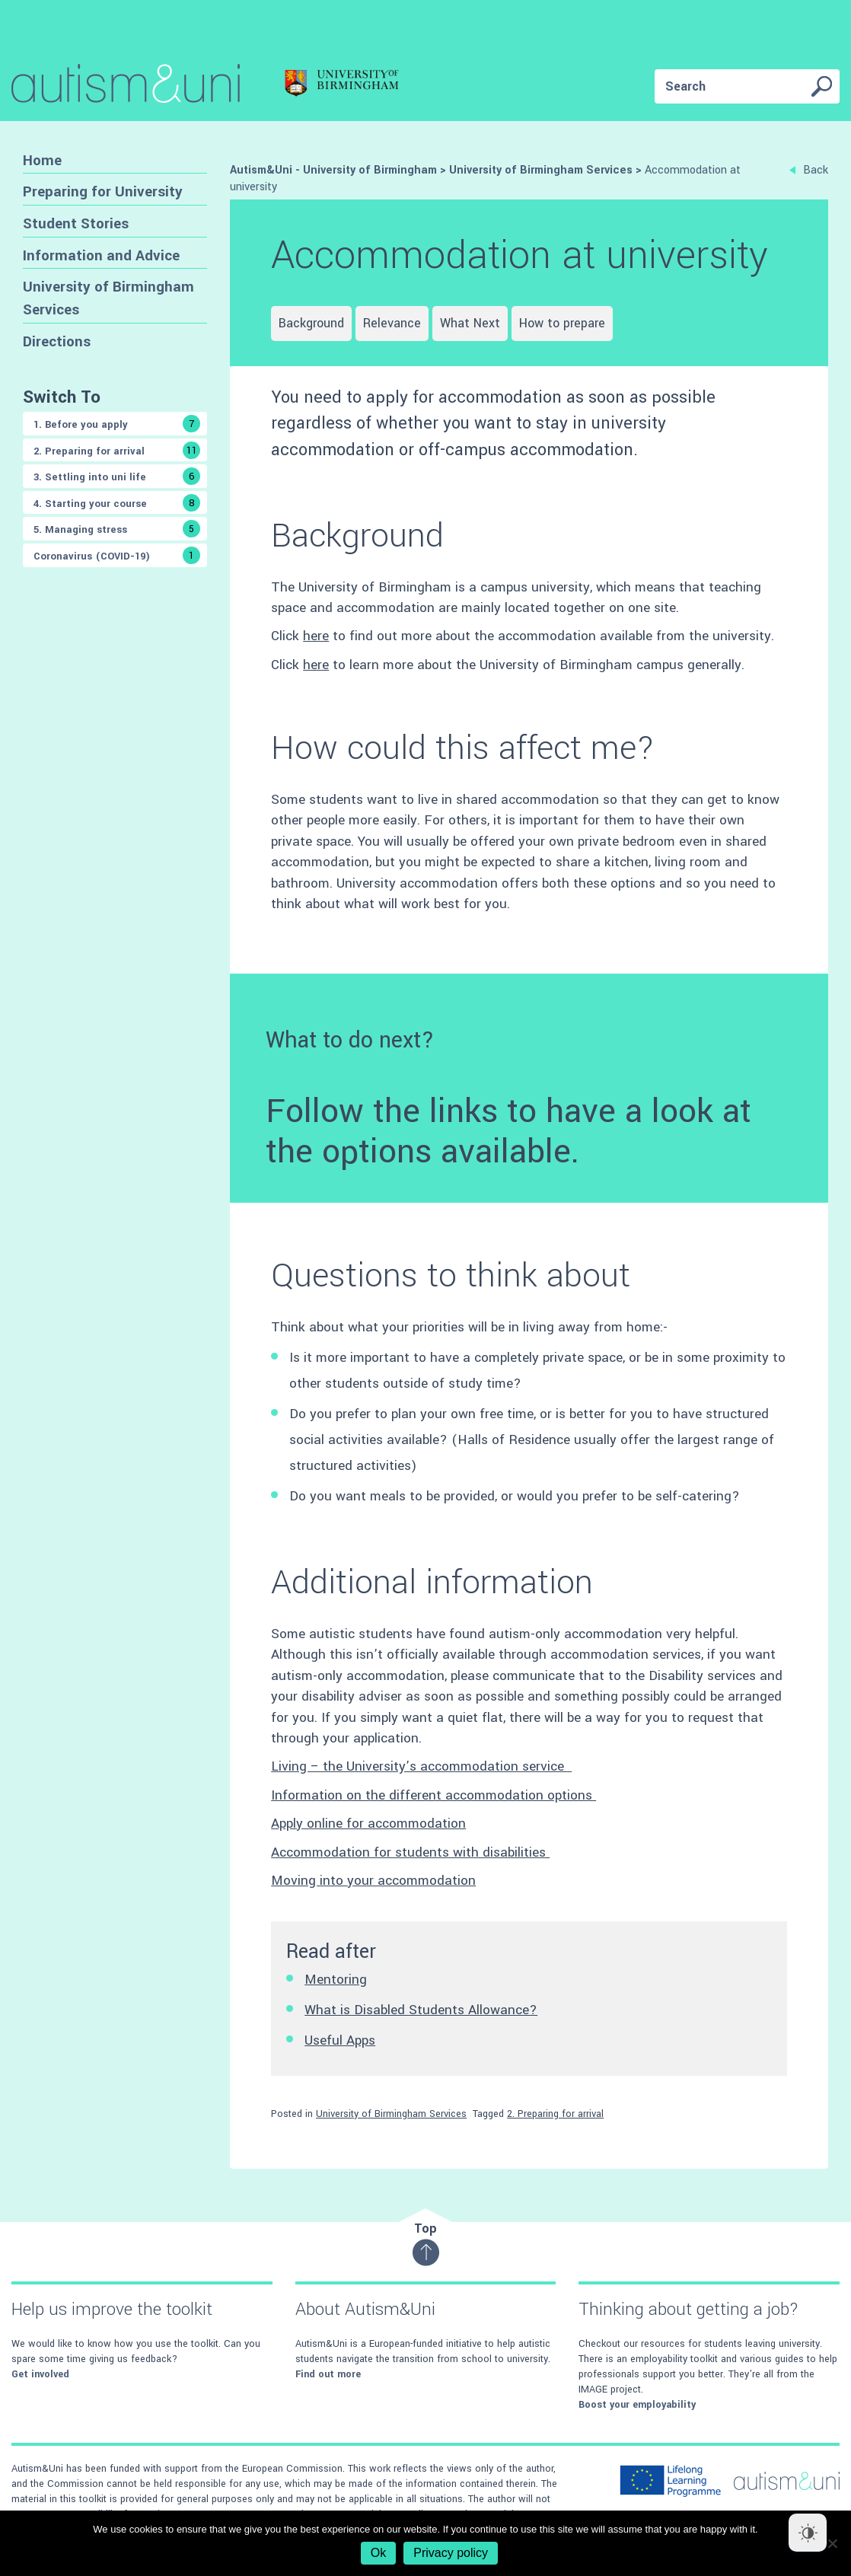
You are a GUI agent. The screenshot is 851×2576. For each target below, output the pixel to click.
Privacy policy (450, 2552)
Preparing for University (103, 191)
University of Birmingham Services (108, 298)
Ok (378, 2552)
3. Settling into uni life (116, 476)
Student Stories (76, 223)
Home (42, 160)
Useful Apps (339, 2040)
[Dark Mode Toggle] (807, 2532)
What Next (470, 323)
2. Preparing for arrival (116, 450)
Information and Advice (101, 255)
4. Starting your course (116, 503)
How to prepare (562, 323)
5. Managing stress (116, 528)
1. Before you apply (116, 423)
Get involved (40, 2374)
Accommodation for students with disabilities (410, 1852)
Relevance (392, 323)
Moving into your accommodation (373, 1880)
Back (808, 170)
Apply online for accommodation (368, 1823)
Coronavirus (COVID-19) (116, 555)
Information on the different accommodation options (433, 1795)
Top (426, 2243)
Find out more (328, 2374)
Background (311, 323)
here (316, 636)
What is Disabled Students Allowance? (420, 2010)
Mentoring (335, 1979)
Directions (57, 341)
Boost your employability (637, 2405)
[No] (832, 2543)
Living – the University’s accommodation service (421, 1766)
